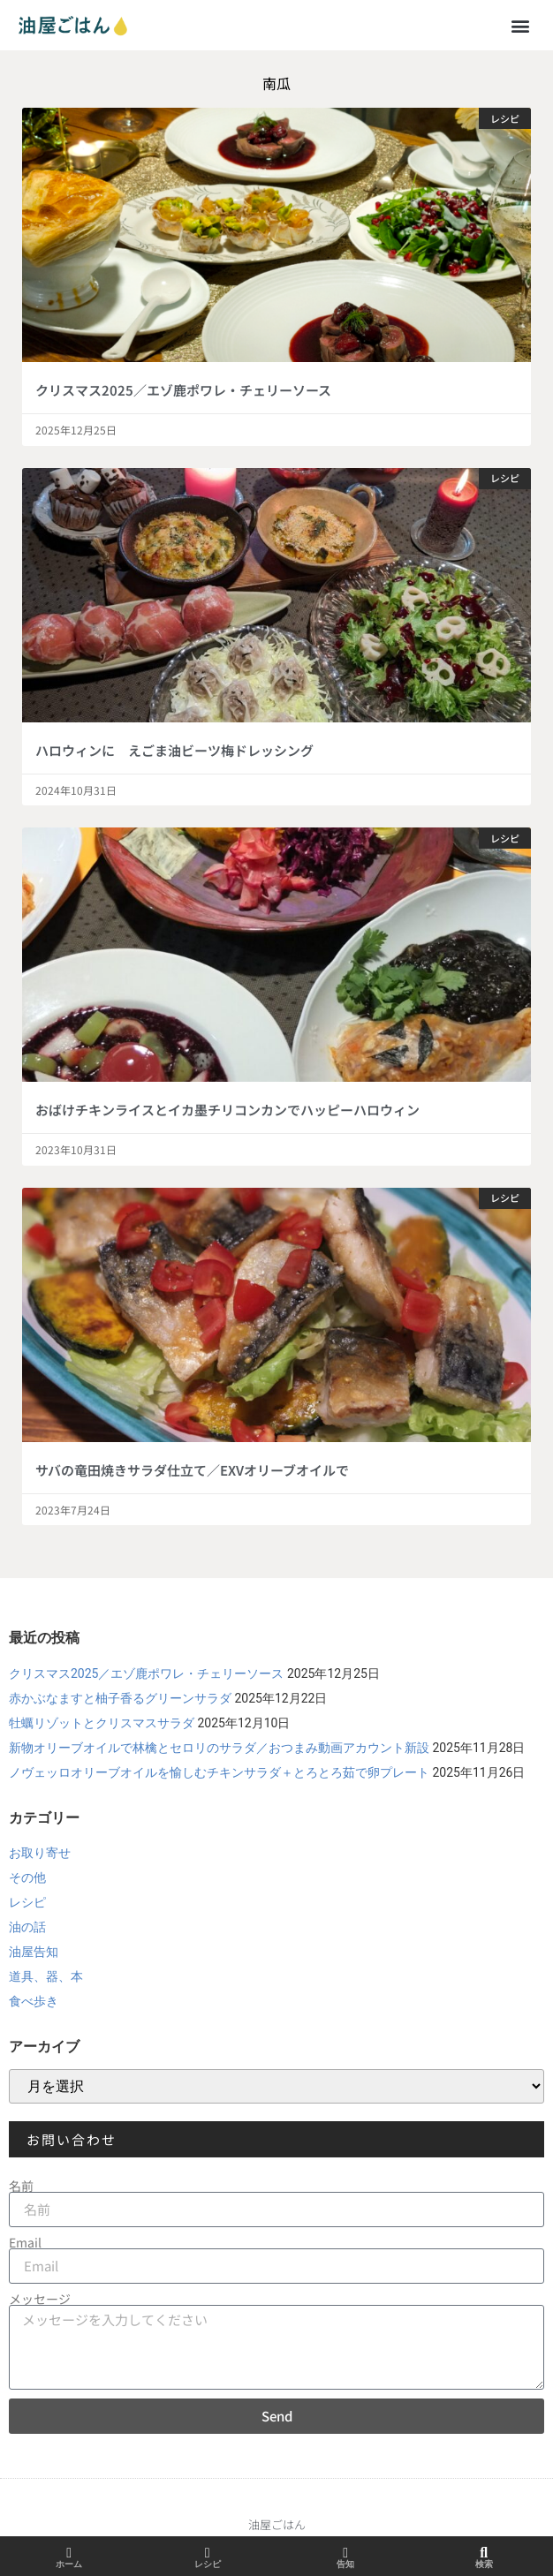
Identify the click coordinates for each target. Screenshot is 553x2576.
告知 (345, 2564)
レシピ (27, 1902)
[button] (520, 25)
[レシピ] (208, 2553)
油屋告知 (33, 1952)
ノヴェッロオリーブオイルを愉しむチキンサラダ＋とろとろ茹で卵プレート (219, 1772)
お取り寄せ (40, 1853)
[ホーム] (69, 2553)
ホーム (69, 2564)
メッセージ (40, 2299)
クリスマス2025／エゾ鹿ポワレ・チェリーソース (183, 390)
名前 (21, 2185)
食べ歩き (33, 2001)
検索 (484, 2564)
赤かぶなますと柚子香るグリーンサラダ (120, 1698)
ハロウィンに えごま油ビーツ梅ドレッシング (174, 750)
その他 (27, 1877)
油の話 (27, 1927)
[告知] (345, 2553)
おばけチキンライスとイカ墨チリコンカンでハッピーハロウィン (227, 1109)
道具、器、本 (46, 1976)
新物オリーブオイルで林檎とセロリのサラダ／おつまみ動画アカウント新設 (219, 1748)
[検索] (484, 2553)
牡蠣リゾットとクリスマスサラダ (101, 1723)
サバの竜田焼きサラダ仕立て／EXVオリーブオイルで (192, 1470)
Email (25, 2242)
